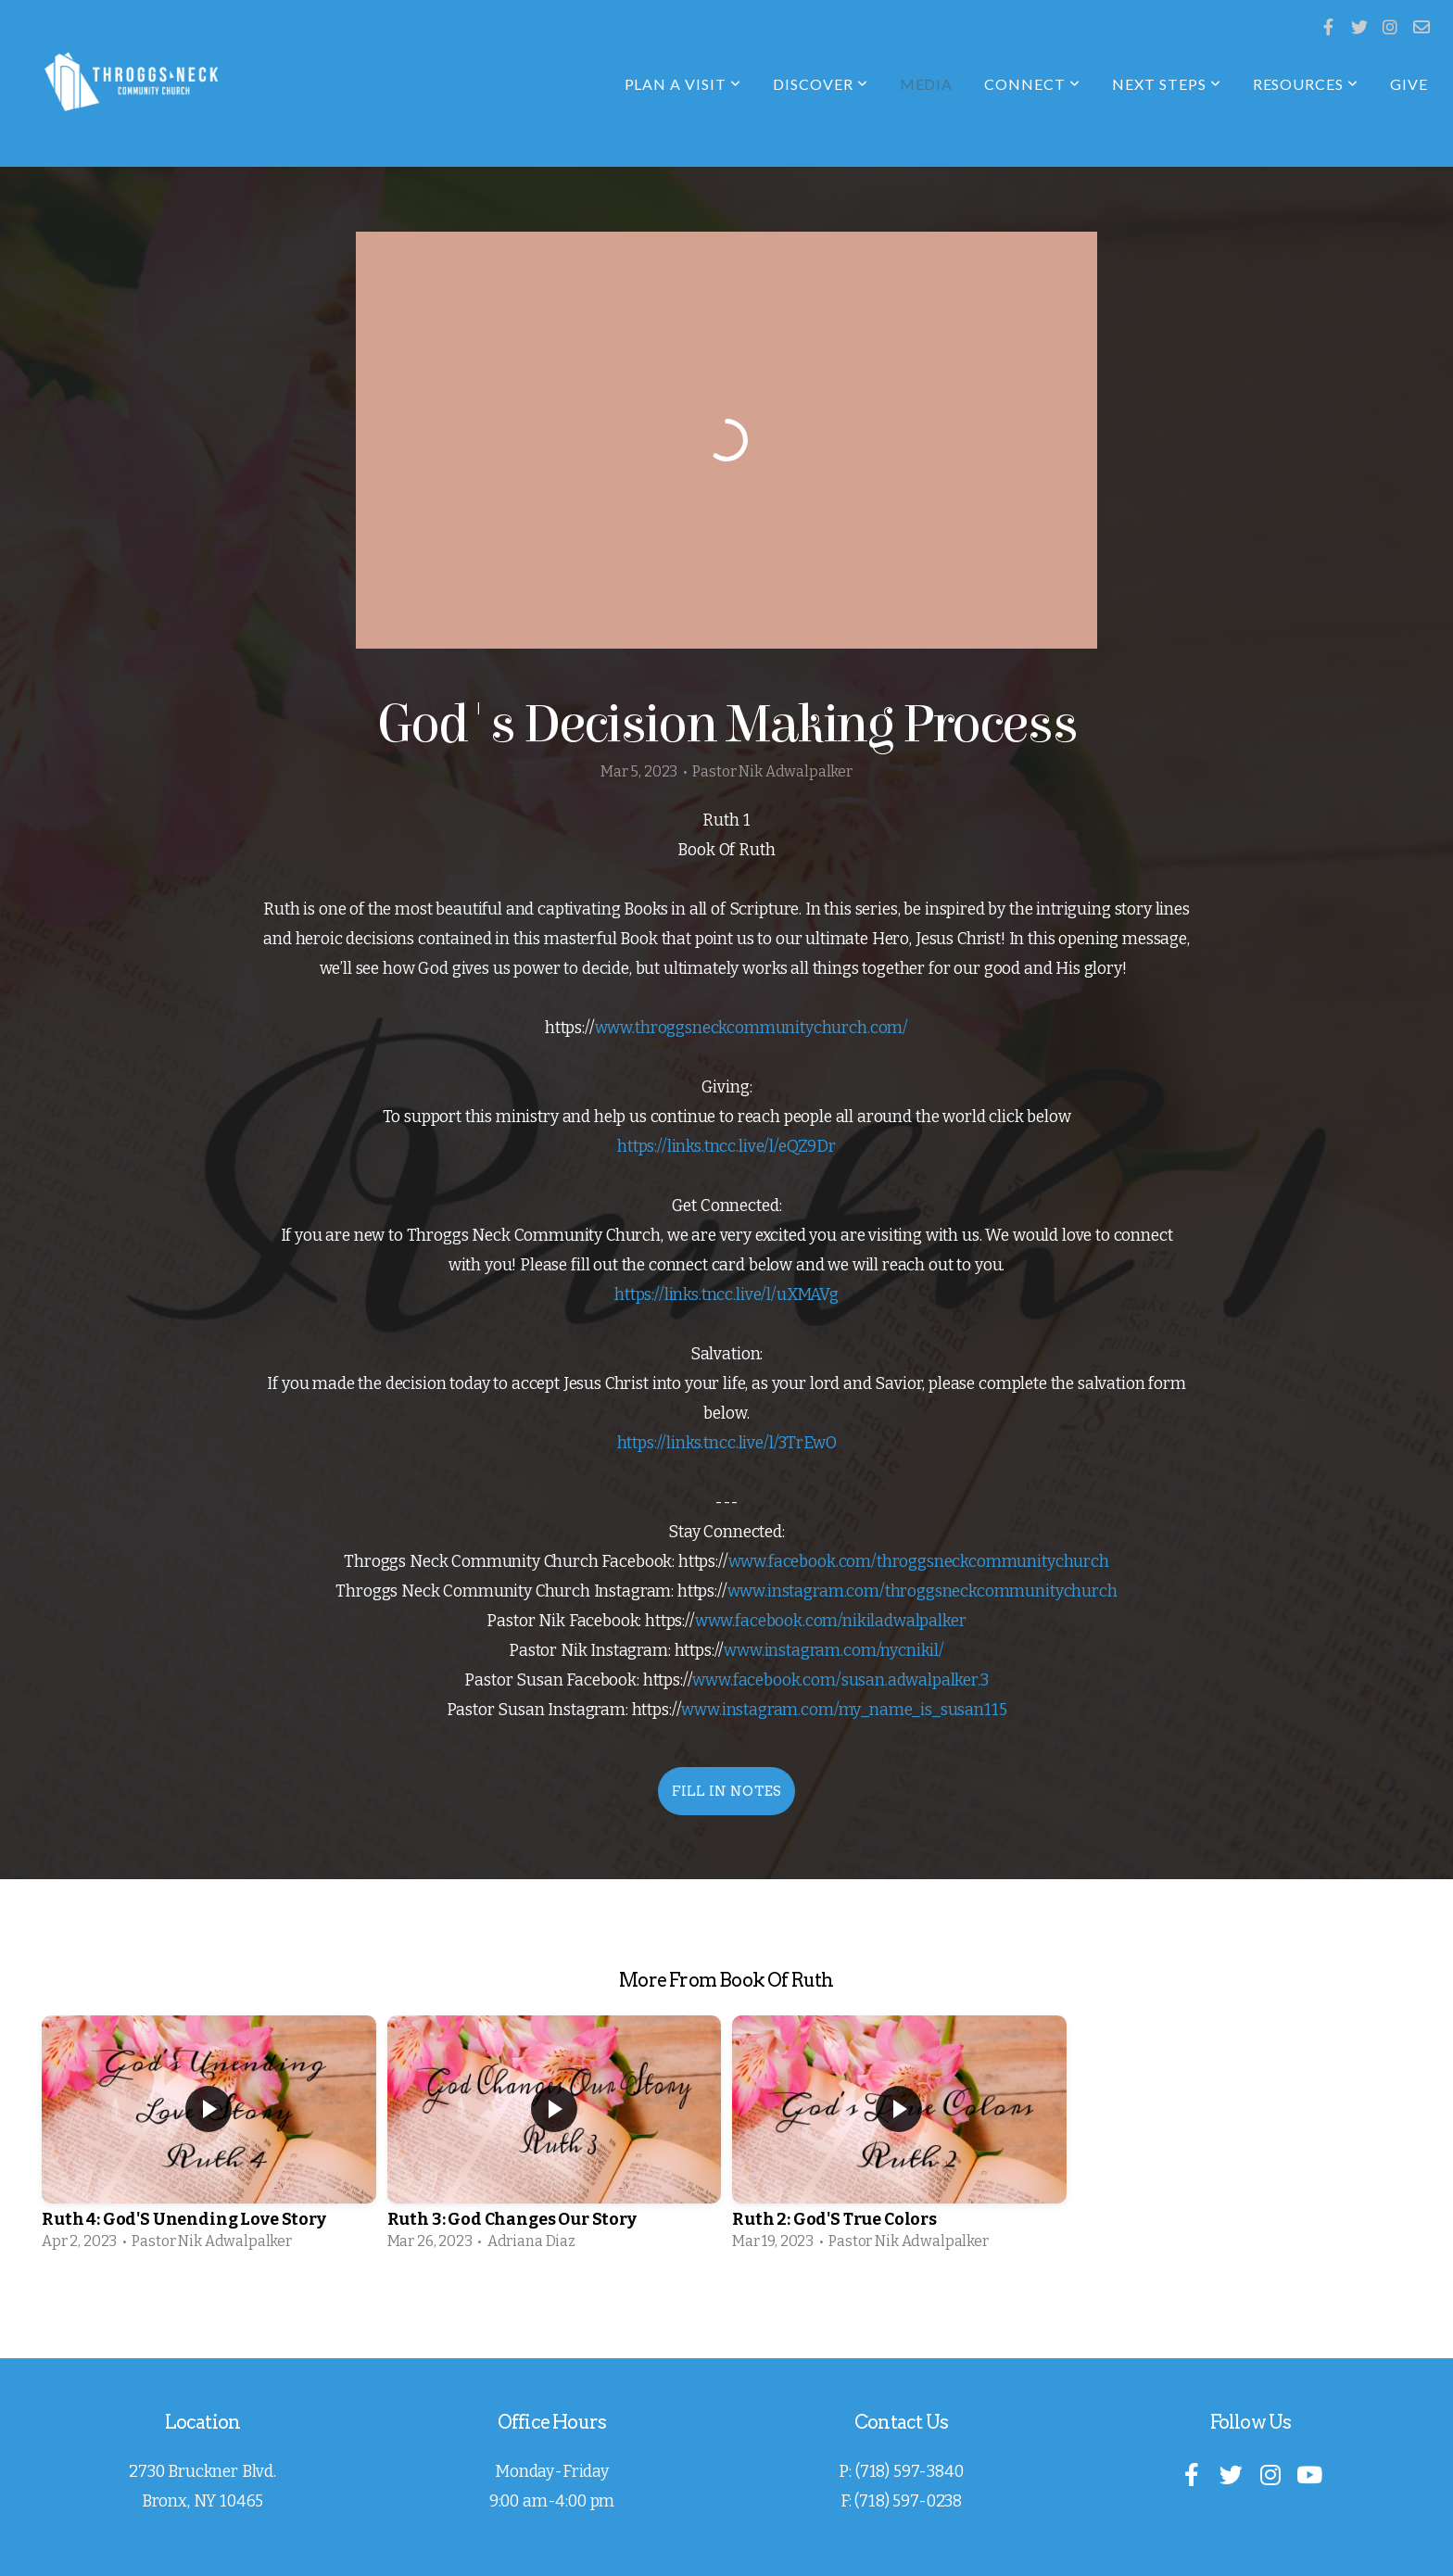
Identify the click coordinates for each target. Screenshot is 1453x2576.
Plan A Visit (683, 84)
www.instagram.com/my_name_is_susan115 (843, 1710)
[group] (209, 2138)
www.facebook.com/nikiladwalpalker (831, 1621)
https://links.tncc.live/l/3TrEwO (727, 1443)
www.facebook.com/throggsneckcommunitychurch (918, 1562)
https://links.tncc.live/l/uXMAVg (726, 1295)
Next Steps (1166, 84)
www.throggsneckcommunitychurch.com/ (751, 1028)
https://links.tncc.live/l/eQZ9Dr (726, 1146)
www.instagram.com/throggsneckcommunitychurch (922, 1591)
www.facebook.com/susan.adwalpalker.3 (840, 1680)
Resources (1306, 84)
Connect (1032, 84)
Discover (820, 84)
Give (1409, 84)
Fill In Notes (727, 1791)
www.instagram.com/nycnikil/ (834, 1651)
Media (927, 84)
